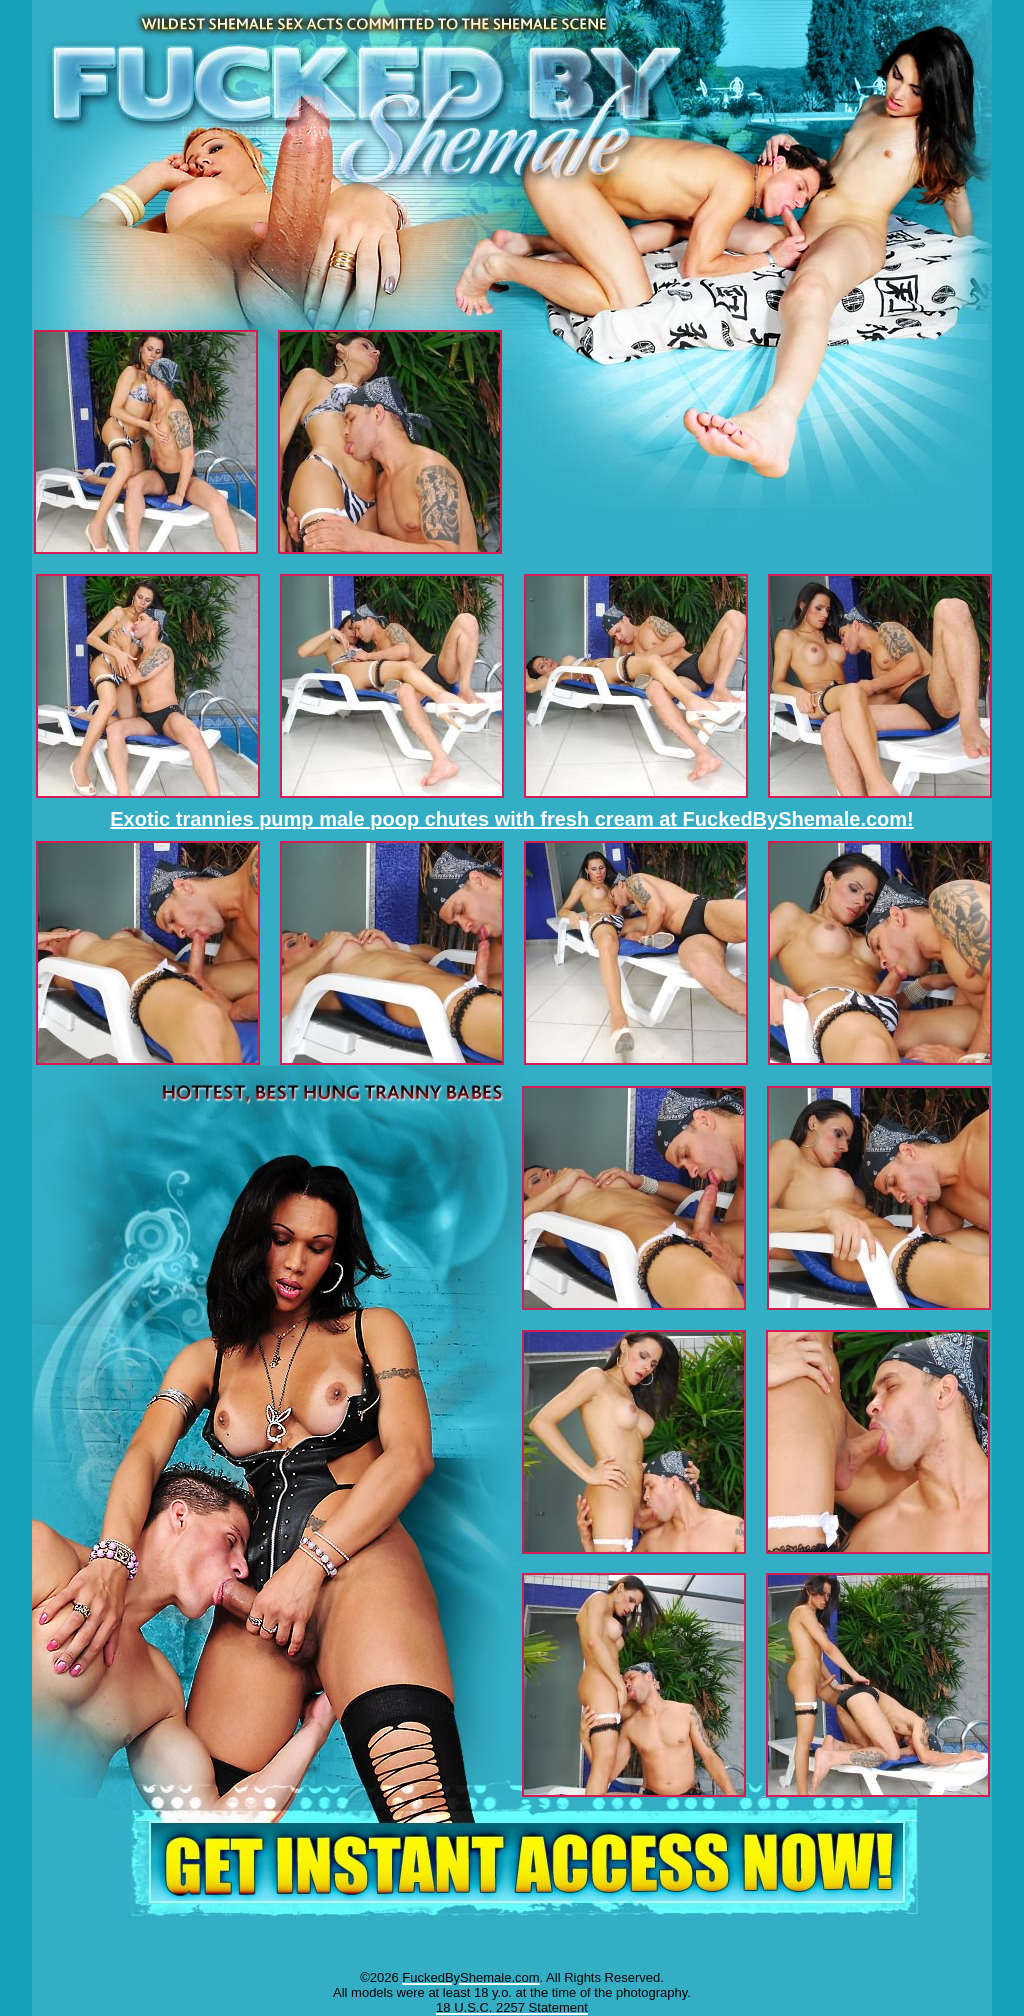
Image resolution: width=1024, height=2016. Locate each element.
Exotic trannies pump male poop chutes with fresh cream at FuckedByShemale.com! (512, 819)
